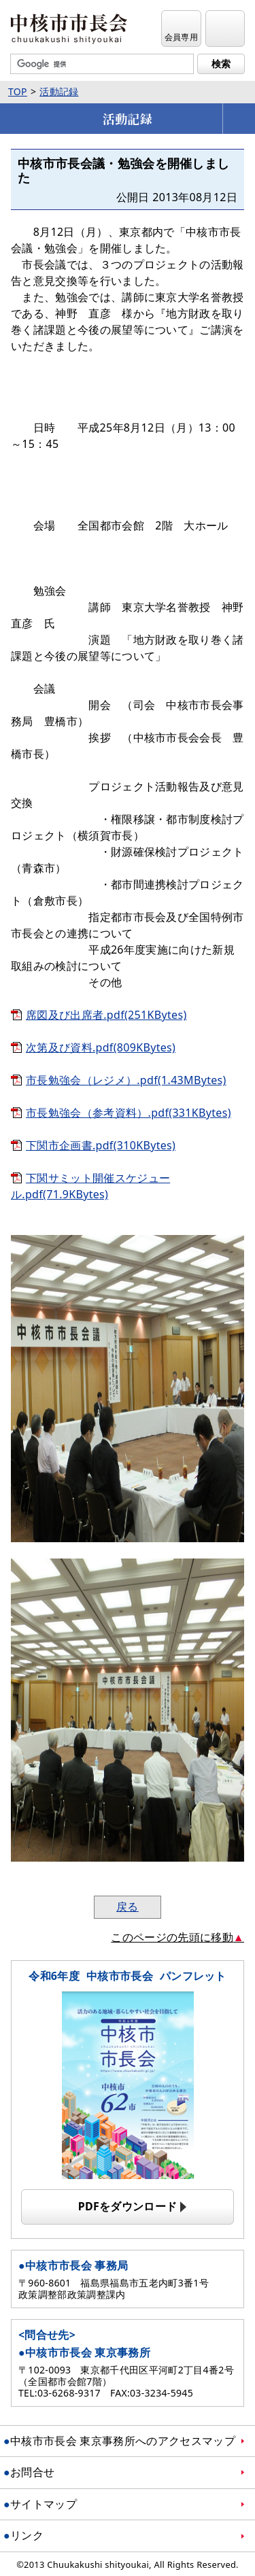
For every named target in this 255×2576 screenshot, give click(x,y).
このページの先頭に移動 (172, 1937)
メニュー (225, 37)
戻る (127, 1906)
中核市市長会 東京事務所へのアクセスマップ (122, 2440)
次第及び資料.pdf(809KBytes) (100, 1047)
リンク (27, 2535)
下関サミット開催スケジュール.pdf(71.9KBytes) (90, 1186)
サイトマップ (43, 2503)
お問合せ (32, 2472)
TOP (17, 91)
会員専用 (181, 37)
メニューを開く (238, 118)
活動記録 (58, 91)
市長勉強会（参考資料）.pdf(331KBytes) (128, 1112)
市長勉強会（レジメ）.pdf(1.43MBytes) (126, 1080)
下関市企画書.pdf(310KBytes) (100, 1145)
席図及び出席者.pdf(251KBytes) (106, 1014)
